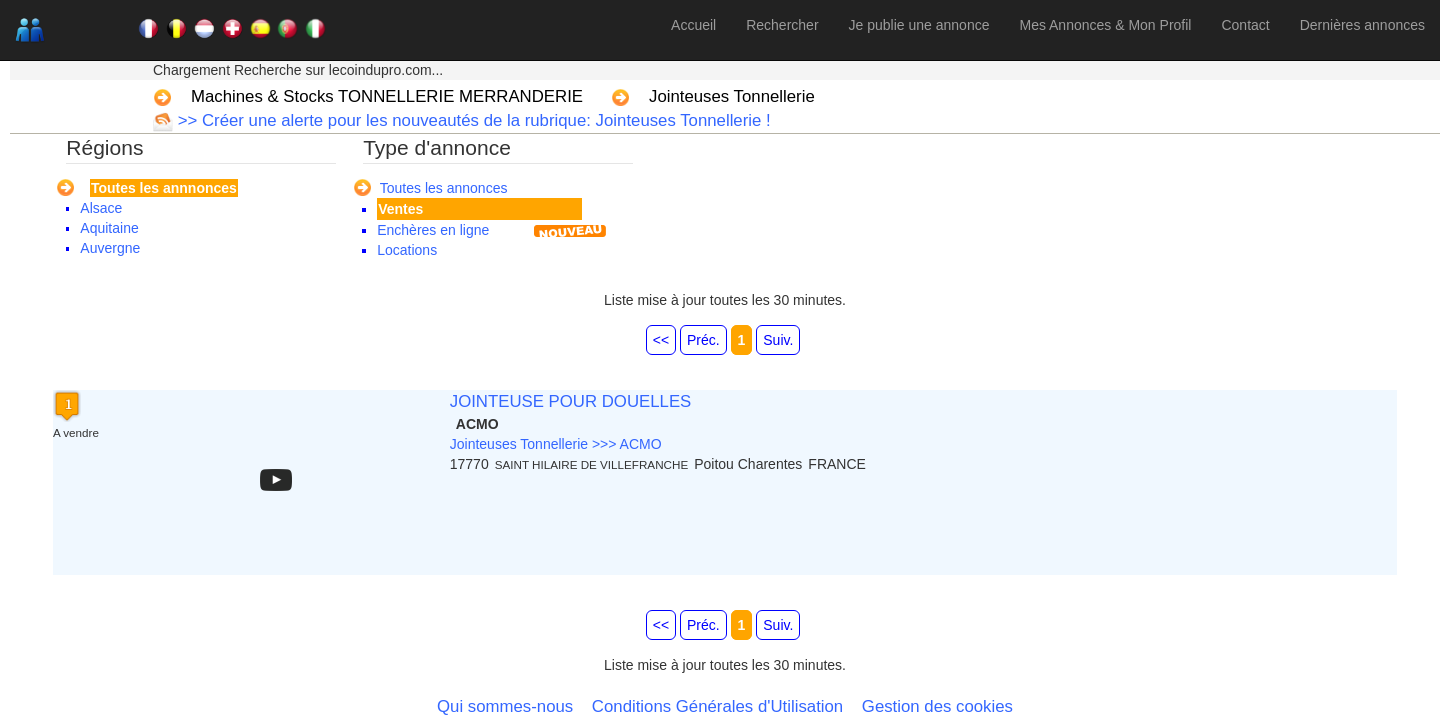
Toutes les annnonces (164, 188)
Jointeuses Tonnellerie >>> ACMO (556, 444)
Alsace (101, 208)
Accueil (693, 25)
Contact (1245, 25)
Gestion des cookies (937, 706)
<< (661, 340)
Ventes (400, 209)
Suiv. (778, 340)
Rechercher (782, 25)
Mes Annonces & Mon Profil (1105, 25)
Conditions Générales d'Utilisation (717, 706)
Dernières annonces (1362, 25)
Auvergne (110, 248)
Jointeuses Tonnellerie (732, 96)
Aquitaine (109, 228)
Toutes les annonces (444, 188)
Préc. (703, 340)
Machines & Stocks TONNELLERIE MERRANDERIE (387, 96)
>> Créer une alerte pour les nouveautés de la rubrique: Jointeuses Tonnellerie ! (472, 120)
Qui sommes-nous (505, 706)
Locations (407, 250)
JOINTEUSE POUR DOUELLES (571, 401)
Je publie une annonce (919, 25)
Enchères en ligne (433, 230)
